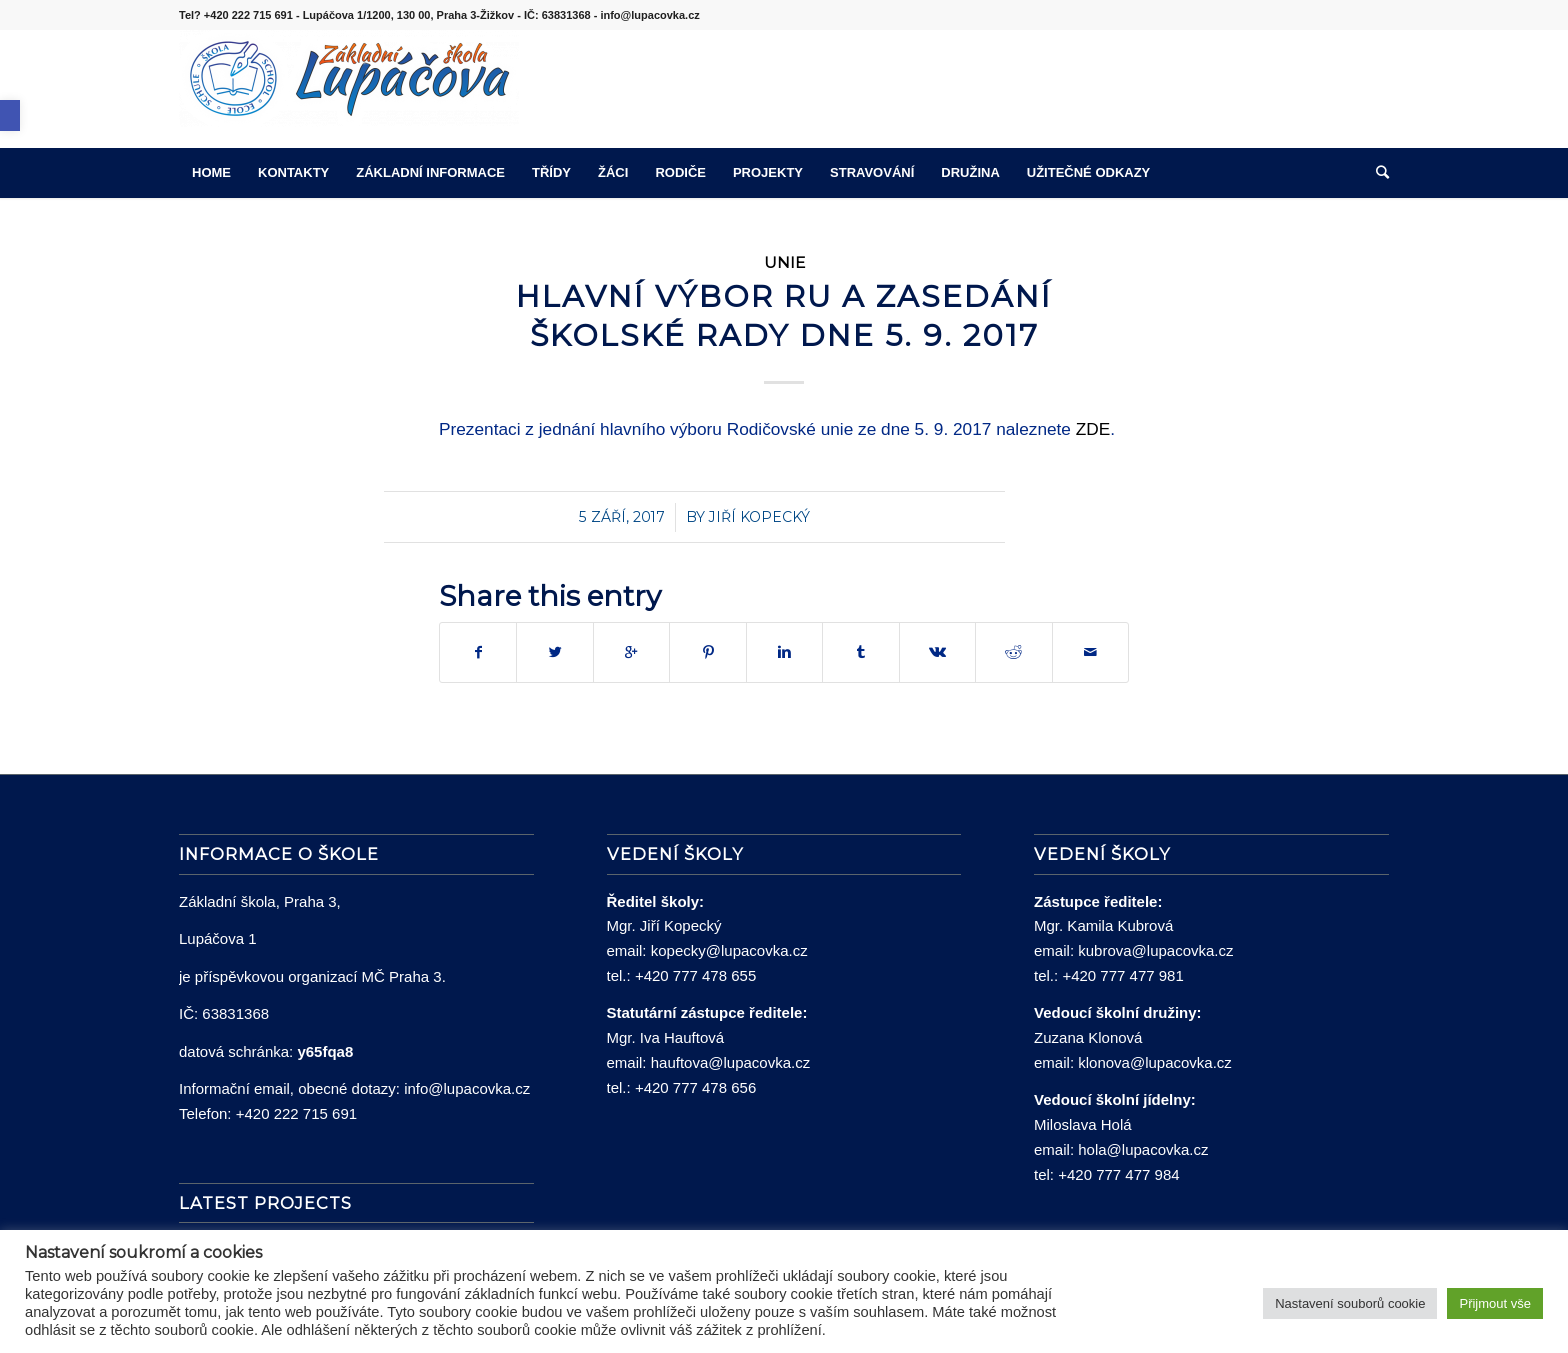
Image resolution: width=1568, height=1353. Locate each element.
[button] (10, 115)
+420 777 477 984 (1118, 1174)
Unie (784, 262)
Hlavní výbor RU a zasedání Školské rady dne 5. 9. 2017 (784, 316)
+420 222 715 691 (296, 1113)
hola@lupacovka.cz (1143, 1149)
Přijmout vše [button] (1495, 1303)
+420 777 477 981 (1122, 975)
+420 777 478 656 (695, 1087)
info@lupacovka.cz (467, 1088)
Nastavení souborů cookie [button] (1350, 1303)
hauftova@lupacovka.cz (731, 1062)
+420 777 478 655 (695, 975)
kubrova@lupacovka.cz (1155, 950)
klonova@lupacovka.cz (1155, 1062)
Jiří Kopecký (759, 517)
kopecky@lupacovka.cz (729, 950)
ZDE (1093, 429)
